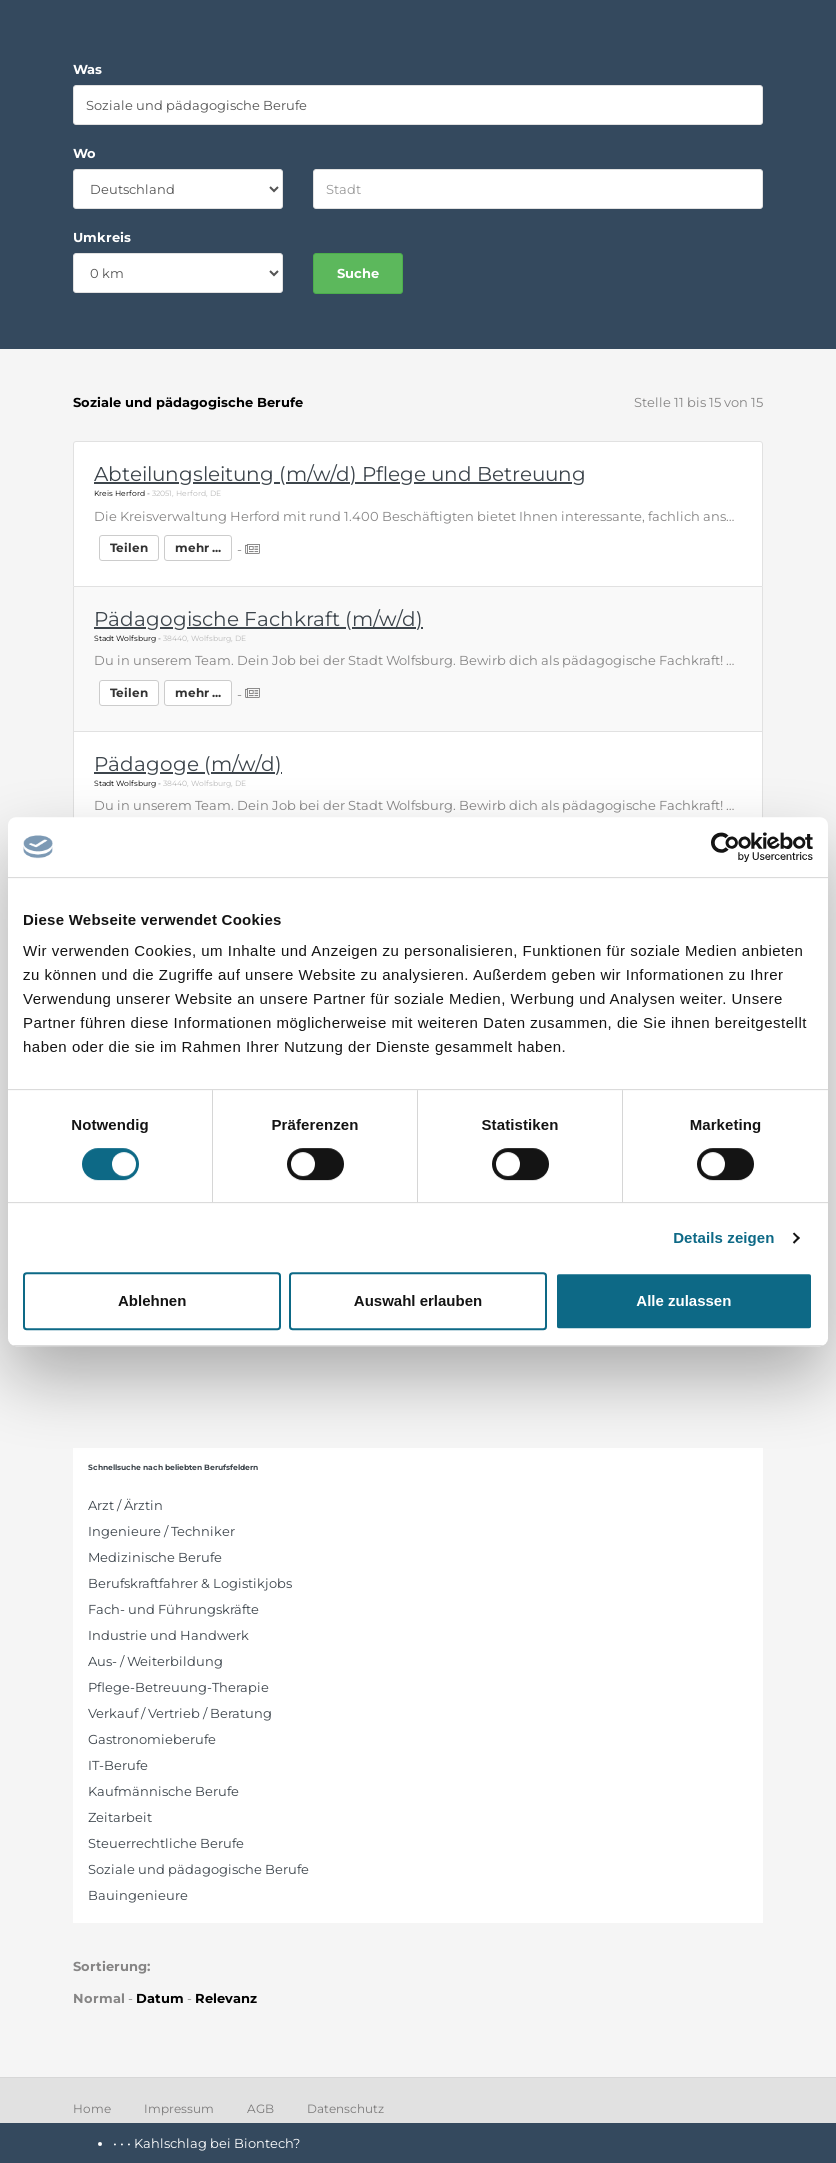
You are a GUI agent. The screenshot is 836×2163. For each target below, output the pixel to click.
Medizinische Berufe (155, 1557)
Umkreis (102, 237)
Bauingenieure (138, 1895)
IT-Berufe (118, 1765)
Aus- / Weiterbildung (155, 1661)
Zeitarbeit (120, 1817)
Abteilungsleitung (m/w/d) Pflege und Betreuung (340, 474)
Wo (84, 153)
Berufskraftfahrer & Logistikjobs (190, 1583)
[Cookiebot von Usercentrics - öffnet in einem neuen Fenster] (725, 847)
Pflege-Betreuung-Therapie (178, 1687)
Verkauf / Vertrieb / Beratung (180, 1713)
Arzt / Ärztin (125, 1505)
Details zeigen (723, 1237)
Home (92, 2108)
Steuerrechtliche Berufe (166, 1843)
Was (87, 69)
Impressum (179, 2108)
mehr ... (198, 547)
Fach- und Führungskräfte (173, 1609)
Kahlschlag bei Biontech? (217, 2143)
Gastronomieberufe (152, 1739)
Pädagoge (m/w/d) (188, 764)
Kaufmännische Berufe (163, 1791)
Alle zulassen (683, 1300)
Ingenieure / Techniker (161, 1531)
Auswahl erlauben (418, 1300)
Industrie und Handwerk (168, 1635)
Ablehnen (152, 1300)
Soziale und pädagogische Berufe (198, 1869)
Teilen (129, 547)
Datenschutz (345, 2108)
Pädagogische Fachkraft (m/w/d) (258, 619)
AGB (260, 2108)
